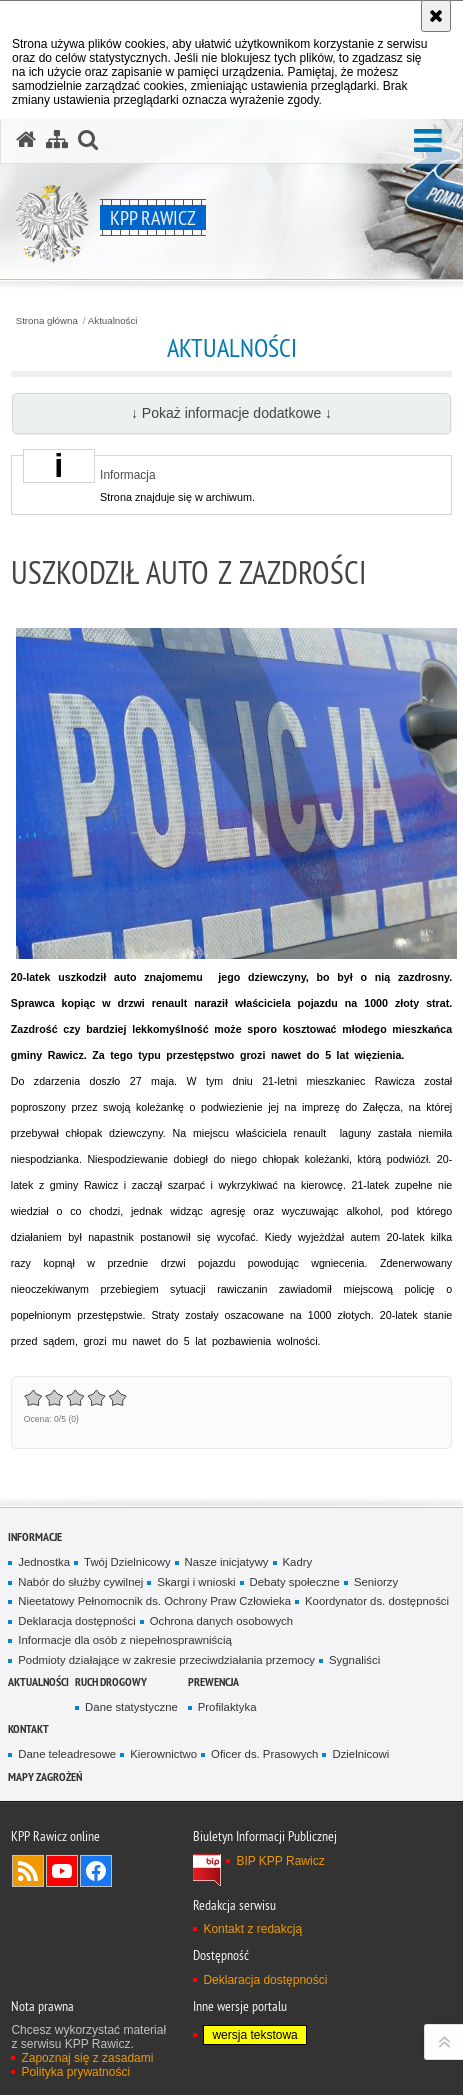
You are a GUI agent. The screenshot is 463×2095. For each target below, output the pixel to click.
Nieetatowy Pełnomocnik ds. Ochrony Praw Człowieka (154, 1601)
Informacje (35, 1536)
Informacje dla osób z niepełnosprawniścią (124, 1640)
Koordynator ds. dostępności (377, 1601)
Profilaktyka (227, 1707)
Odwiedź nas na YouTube (62, 1871)
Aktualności (113, 321)
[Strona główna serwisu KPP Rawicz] (26, 140)
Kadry (298, 1562)
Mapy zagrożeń (45, 1776)
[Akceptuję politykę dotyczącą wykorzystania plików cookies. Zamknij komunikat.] (436, 16)
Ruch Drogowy (111, 1681)
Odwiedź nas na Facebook (96, 1871)
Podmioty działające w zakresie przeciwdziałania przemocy (166, 1660)
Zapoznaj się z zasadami (87, 2058)
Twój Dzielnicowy (127, 1562)
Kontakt (28, 1728)
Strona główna (47, 321)
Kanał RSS (28, 1871)
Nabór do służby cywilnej (80, 1582)
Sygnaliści (354, 1660)
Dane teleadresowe (67, 1754)
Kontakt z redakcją (252, 1929)
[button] (428, 141)
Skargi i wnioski (196, 1582)
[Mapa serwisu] (57, 140)
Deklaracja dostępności (76, 1621)
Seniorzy (376, 1582)
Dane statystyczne (131, 1707)
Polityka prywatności (75, 2072)
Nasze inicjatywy (227, 1562)
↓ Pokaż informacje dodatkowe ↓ (231, 413)
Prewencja (213, 1681)
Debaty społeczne (295, 1582)
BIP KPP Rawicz (280, 1861)
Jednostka (44, 1562)
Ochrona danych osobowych (221, 1621)
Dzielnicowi (360, 1754)
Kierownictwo (163, 1754)
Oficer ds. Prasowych (264, 1754)
